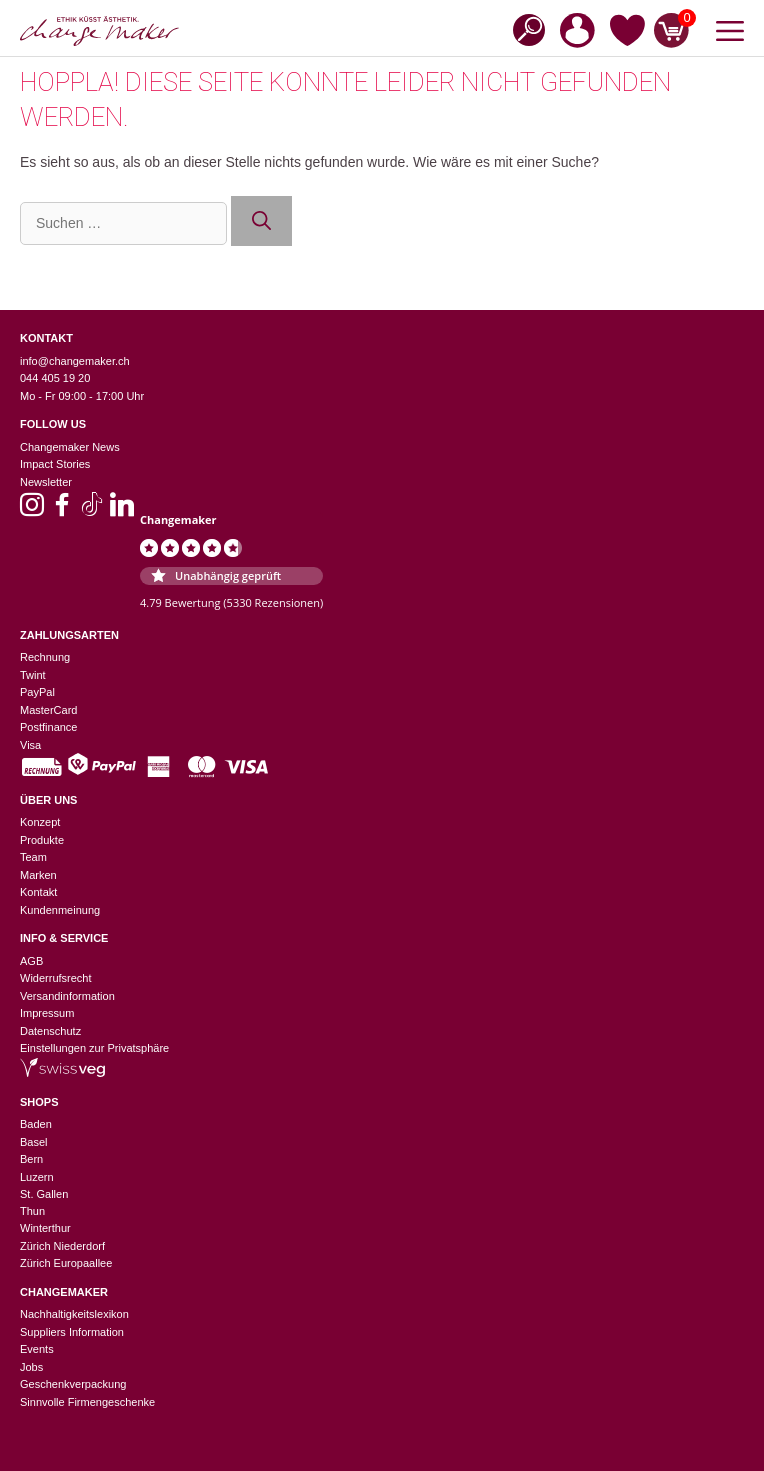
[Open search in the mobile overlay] (523, 28)
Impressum (47, 1013)
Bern (31, 1159)
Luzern (37, 1177)
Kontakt (38, 892)
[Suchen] (261, 221)
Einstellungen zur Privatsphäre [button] (94, 1048)
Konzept (40, 822)
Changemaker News (70, 447)
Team (33, 857)
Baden (36, 1124)
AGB (31, 961)
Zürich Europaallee (66, 1263)
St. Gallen (44, 1194)
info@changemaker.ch (75, 361)
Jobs (31, 1367)
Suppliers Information (72, 1332)
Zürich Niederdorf (62, 1246)
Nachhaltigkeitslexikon (74, 1314)
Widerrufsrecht (56, 978)
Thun (32, 1211)
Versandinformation (67, 996)
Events (37, 1349)
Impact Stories (55, 464)
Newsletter (46, 482)
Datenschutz (50, 1031)
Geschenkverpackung (73, 1384)
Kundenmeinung (60, 910)
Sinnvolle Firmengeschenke (87, 1402)
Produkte (42, 840)
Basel (34, 1142)
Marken (38, 875)
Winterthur (45, 1228)
